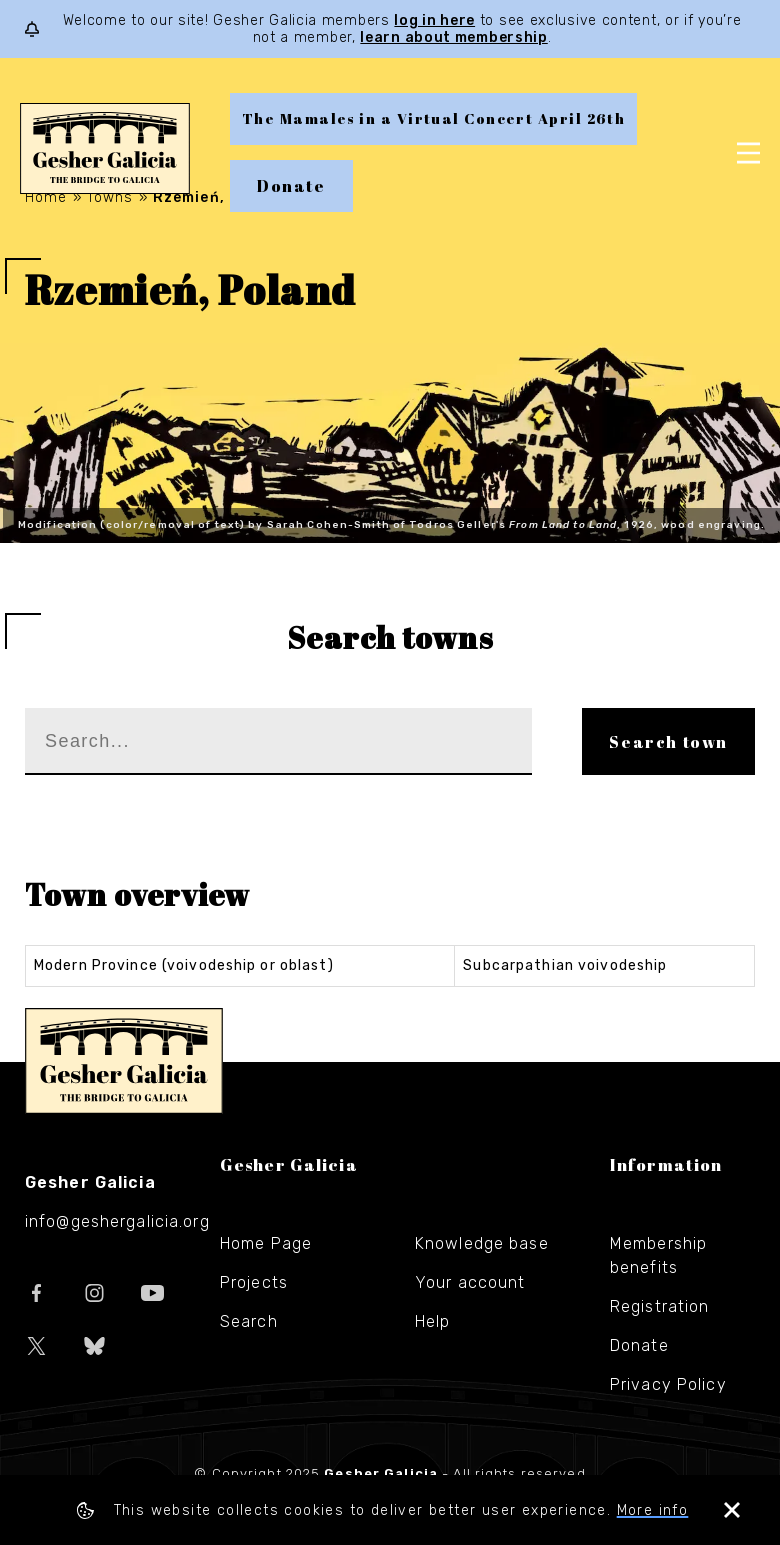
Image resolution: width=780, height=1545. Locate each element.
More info (653, 1510)
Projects (254, 1282)
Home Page (266, 1243)
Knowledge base (482, 1243)
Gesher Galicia (124, 1061)
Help (432, 1321)
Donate (291, 186)
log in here (434, 20)
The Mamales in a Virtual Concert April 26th (433, 118)
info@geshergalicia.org (117, 1221)
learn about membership (453, 37)
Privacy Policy (668, 1384)
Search (249, 1321)
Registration (659, 1306)
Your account (470, 1282)
